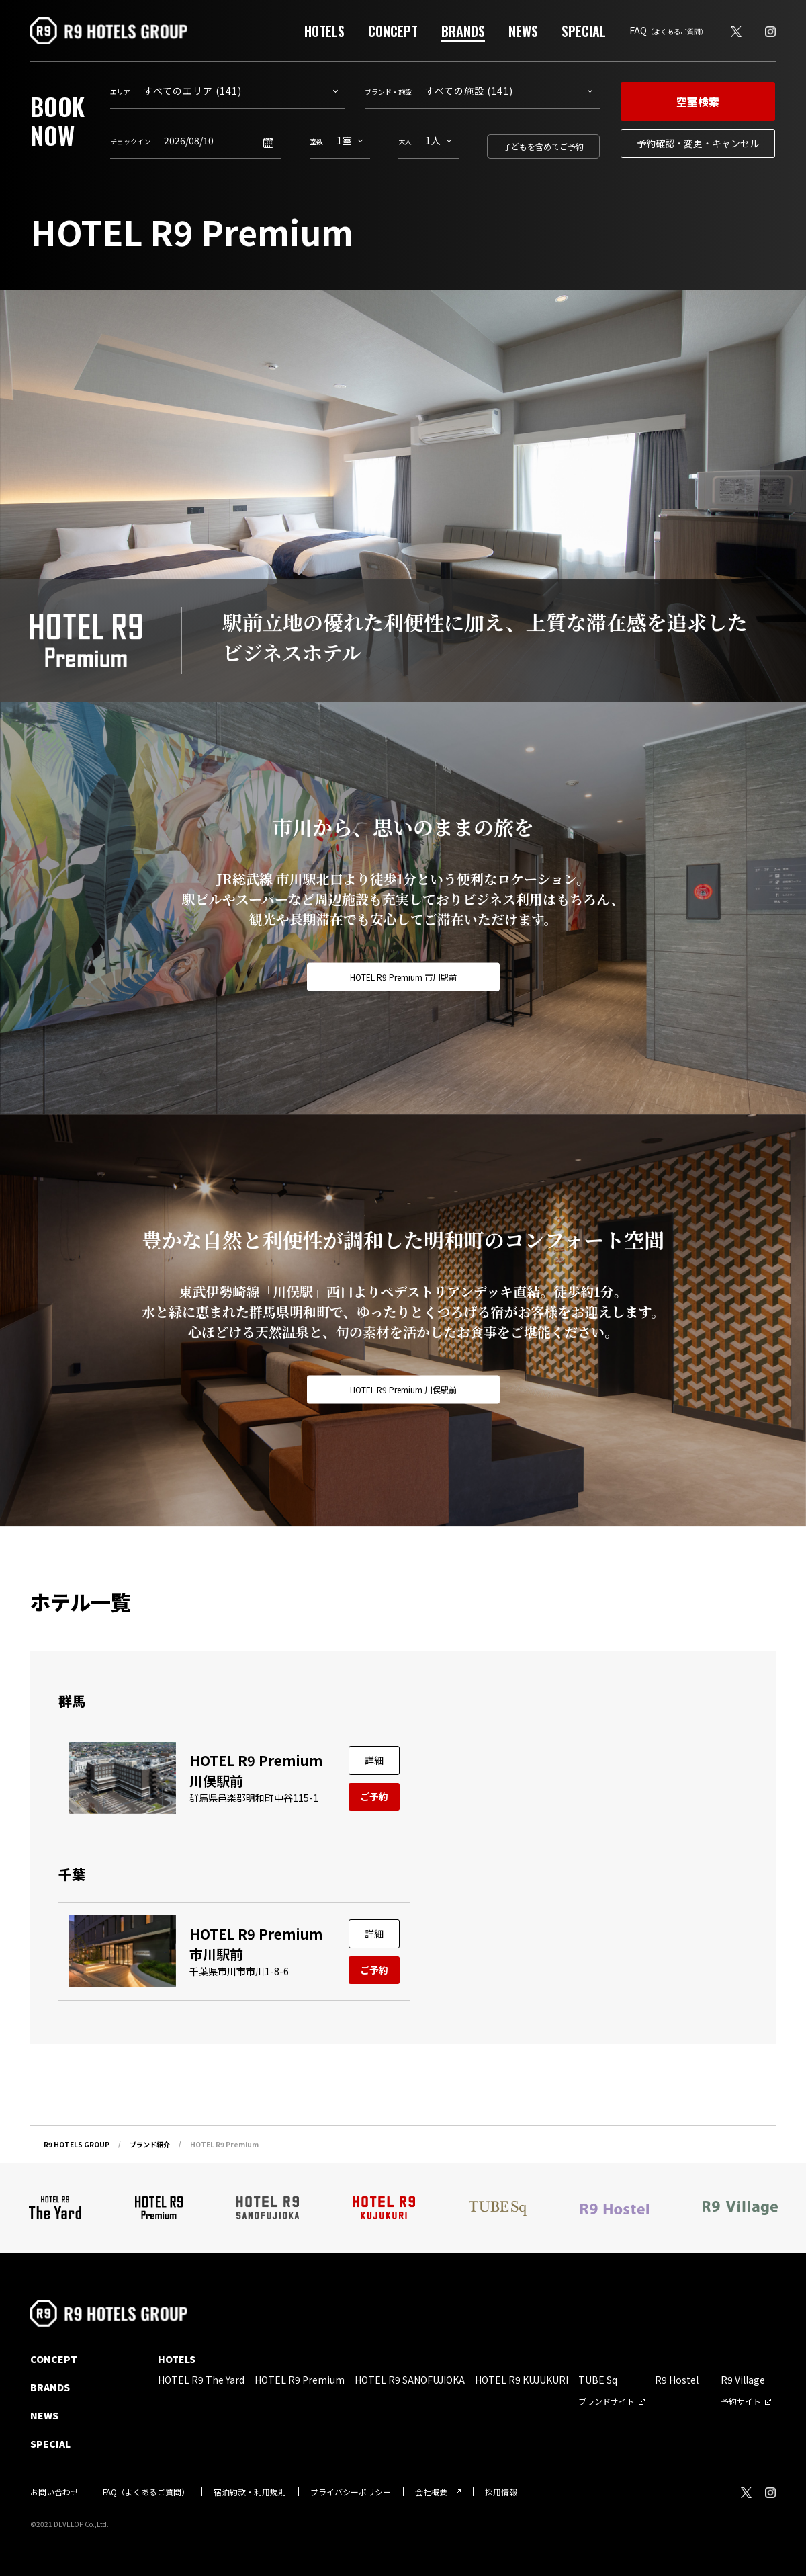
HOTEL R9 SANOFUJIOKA (410, 2379)
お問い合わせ (54, 2491)
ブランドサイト (606, 2401)
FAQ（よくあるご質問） (146, 2491)
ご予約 (374, 1796)
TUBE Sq (597, 2379)
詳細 (374, 1760)
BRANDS (463, 31)
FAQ (668, 30)
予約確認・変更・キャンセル (698, 143)
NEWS (523, 31)
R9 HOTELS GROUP (76, 2144)
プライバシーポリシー (350, 2491)
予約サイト (741, 2401)
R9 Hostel (677, 2379)
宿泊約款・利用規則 (250, 2491)
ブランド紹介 (150, 2144)
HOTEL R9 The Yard (201, 2379)
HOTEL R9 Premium (300, 2379)
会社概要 (431, 2491)
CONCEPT (393, 31)
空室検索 (697, 101)
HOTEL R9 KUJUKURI (521, 2379)
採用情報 (501, 2491)
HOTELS (324, 31)
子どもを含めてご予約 (543, 146)
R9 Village (743, 2379)
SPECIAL (584, 31)
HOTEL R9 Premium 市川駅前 (403, 977)
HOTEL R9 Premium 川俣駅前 (403, 1389)
